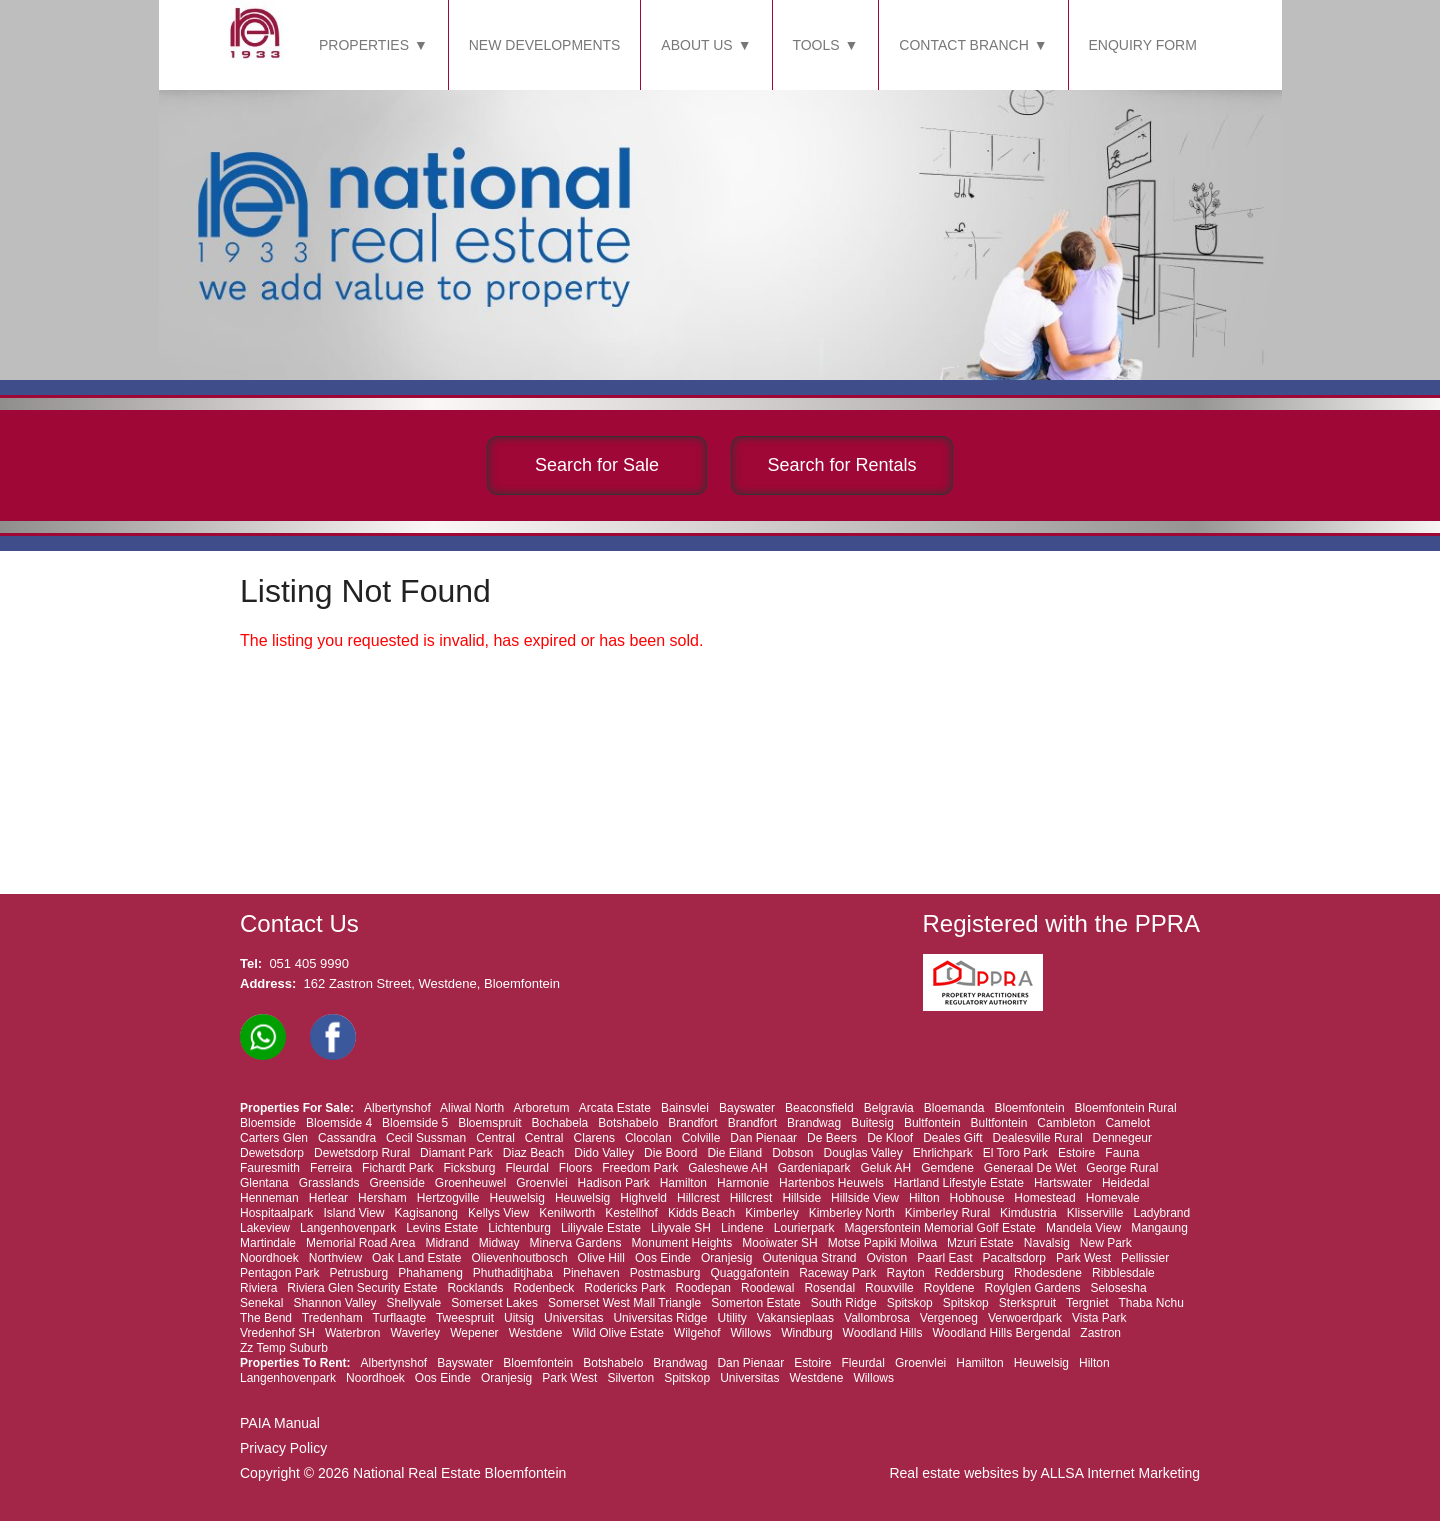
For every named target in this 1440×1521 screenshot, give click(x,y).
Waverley (416, 1333)
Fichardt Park (397, 1168)
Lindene (742, 1228)
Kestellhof (631, 1213)
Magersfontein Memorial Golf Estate (940, 1228)
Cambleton (1066, 1123)
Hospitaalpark (276, 1213)
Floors (575, 1168)
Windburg (806, 1333)
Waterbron (353, 1333)
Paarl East (944, 1258)
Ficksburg (469, 1168)
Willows (751, 1333)
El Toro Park (1015, 1153)
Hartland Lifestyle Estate (959, 1183)
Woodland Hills (883, 1333)
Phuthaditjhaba (513, 1273)
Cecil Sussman (426, 1138)
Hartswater (1063, 1183)
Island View (353, 1213)
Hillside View (865, 1198)
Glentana (264, 1183)
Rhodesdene (1048, 1273)
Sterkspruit (1027, 1303)
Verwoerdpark (1025, 1318)
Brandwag (814, 1123)
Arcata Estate (615, 1108)
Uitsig (519, 1318)
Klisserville (1095, 1213)
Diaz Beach (533, 1153)
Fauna (1122, 1153)
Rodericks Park (624, 1288)
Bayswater (747, 1108)
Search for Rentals (841, 465)
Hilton (924, 1198)
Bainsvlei (685, 1108)
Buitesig (872, 1123)
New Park (1106, 1243)
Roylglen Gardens (1033, 1288)
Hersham (382, 1198)
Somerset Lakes (494, 1303)
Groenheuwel (470, 1183)
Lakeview (265, 1228)
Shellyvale (414, 1303)
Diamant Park (456, 1153)
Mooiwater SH (779, 1243)
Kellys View (498, 1213)
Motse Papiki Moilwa (882, 1243)
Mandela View (1083, 1228)
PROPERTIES (364, 45)
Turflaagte (400, 1318)
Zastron (1100, 1333)
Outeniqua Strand (809, 1258)
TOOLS (815, 45)
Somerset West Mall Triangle (624, 1303)
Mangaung (1159, 1228)
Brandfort (692, 1123)
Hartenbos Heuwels (831, 1183)
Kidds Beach (701, 1213)
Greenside (396, 1183)
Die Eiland (734, 1153)
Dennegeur (1122, 1138)
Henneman (269, 1198)
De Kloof (890, 1138)
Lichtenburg (519, 1228)
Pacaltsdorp (1014, 1258)
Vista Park (1099, 1318)
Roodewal (767, 1288)
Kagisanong (426, 1213)
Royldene (949, 1288)
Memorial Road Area (360, 1243)
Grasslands (329, 1183)
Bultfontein (932, 1123)
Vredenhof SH (277, 1333)
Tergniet (1087, 1303)
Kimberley (771, 1213)
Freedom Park (640, 1168)
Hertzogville (448, 1198)
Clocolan (648, 1138)
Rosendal (829, 1288)
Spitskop (910, 1303)
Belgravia (889, 1108)
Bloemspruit (489, 1123)
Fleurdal (526, 1168)
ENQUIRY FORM (1143, 45)
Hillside (801, 1198)
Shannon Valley (334, 1303)
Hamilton (683, 1183)
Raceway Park (837, 1273)
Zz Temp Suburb (284, 1348)
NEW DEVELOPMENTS (545, 45)
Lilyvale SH (681, 1228)
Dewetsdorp (272, 1153)
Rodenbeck (543, 1288)
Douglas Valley (863, 1153)
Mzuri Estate (980, 1243)
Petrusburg (358, 1273)
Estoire (1076, 1153)
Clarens (594, 1138)
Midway (499, 1243)
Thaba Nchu (1150, 1303)
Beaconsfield (819, 1108)
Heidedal (1125, 1183)
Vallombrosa (877, 1318)
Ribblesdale (1123, 1273)
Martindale (268, 1243)
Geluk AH (885, 1168)
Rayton (906, 1273)
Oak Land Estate (416, 1258)
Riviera (258, 1288)
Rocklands (475, 1288)
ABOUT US (696, 45)
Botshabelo (628, 1123)
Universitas (573, 1318)
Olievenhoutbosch (520, 1258)
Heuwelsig (517, 1198)
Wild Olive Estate (617, 1333)
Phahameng (430, 1273)
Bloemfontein (1030, 1108)
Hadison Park (614, 1183)
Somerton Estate (755, 1303)
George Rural (1122, 1168)
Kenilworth (567, 1213)
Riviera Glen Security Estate (362, 1288)
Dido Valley (604, 1153)
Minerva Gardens (576, 1243)
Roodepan (703, 1288)
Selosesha (1119, 1288)
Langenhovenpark (348, 1228)
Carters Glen (274, 1138)
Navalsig (1047, 1243)
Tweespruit (465, 1318)
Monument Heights (682, 1243)
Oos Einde (663, 1258)
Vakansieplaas (795, 1318)
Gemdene (947, 1168)
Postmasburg (665, 1273)
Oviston (887, 1258)
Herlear (328, 1198)
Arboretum (541, 1108)
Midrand (446, 1243)
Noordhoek (269, 1258)
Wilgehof (697, 1333)
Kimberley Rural (947, 1213)
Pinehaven (591, 1273)
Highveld (643, 1198)
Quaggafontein (749, 1273)
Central (495, 1138)
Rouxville (889, 1288)
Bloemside (268, 1123)
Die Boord (670, 1153)
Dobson (792, 1153)
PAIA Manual (280, 1423)
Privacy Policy (283, 1448)
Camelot (1127, 1123)
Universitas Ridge (660, 1318)
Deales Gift (952, 1138)
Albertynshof (397, 1108)
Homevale (1113, 1198)
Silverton (630, 1378)
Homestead (1044, 1198)
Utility (731, 1318)
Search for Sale (597, 465)
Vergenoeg (949, 1318)
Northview (335, 1258)
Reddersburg (969, 1273)
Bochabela (560, 1123)
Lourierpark (804, 1228)
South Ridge (844, 1303)
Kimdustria (1028, 1213)
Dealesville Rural (1038, 1138)
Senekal (261, 1303)
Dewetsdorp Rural (362, 1153)
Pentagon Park (279, 1273)
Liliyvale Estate (601, 1228)
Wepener (474, 1333)
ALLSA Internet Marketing (1120, 1473)
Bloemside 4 (339, 1123)
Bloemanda (954, 1108)
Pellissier (1145, 1258)
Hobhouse (977, 1198)
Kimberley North (852, 1213)
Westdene (536, 1333)
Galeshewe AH (727, 1168)
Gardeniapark (814, 1168)
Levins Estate (442, 1228)
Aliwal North (472, 1108)
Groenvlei (541, 1183)
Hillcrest (698, 1198)
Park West (1083, 1258)
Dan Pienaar (763, 1138)
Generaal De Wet (1030, 1168)
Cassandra (347, 1138)
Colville (701, 1138)
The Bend (266, 1318)
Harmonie (743, 1183)
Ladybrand (1162, 1213)
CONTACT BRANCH (963, 45)
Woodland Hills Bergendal (1001, 1333)
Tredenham (332, 1318)
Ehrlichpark (943, 1153)
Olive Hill (601, 1258)
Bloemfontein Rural (1126, 1108)
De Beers (832, 1138)
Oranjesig (726, 1258)
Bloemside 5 (415, 1123)
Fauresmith (270, 1168)
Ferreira (331, 1168)
